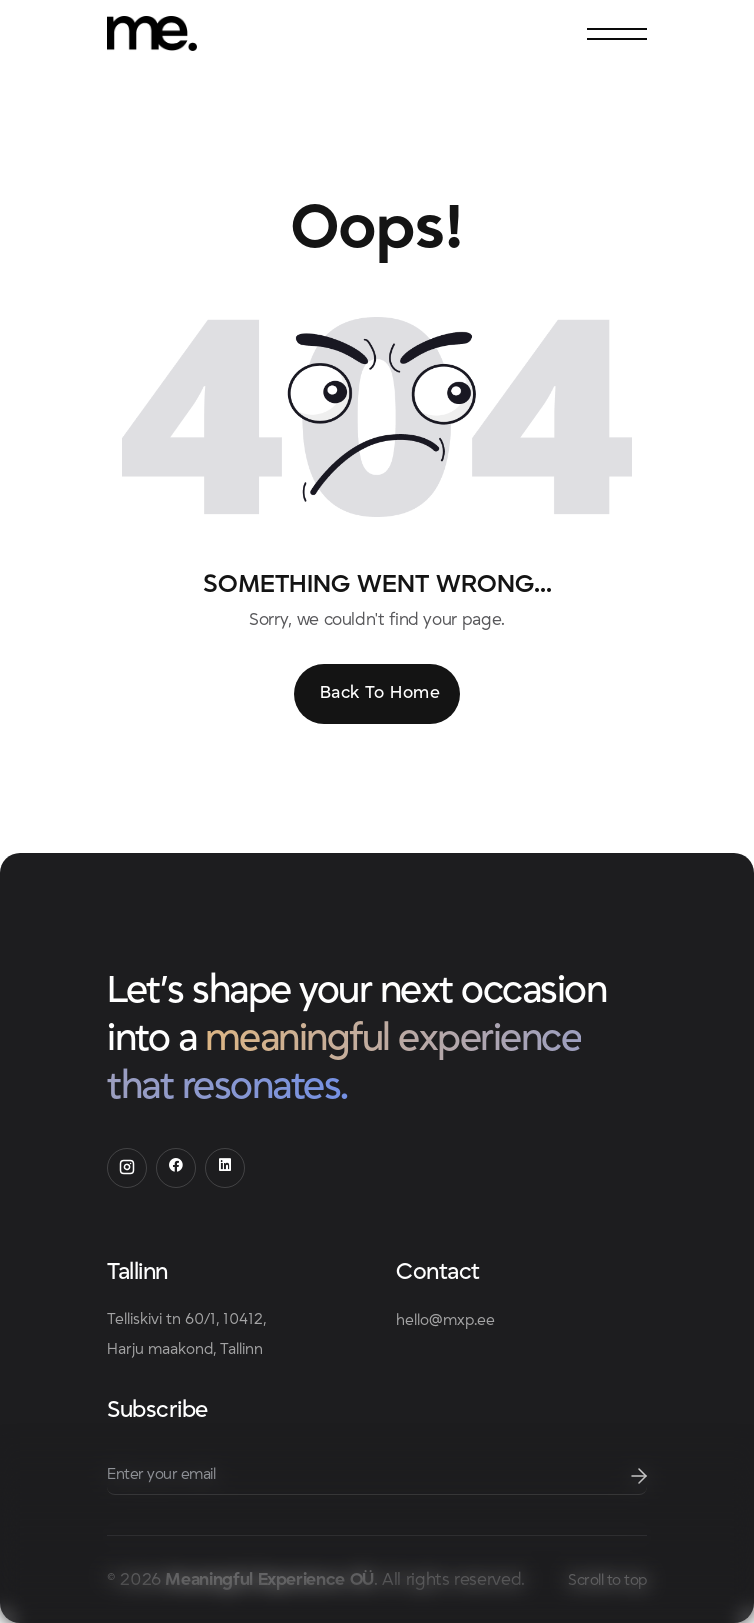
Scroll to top (607, 1580)
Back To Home (380, 693)
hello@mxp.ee (445, 1320)
